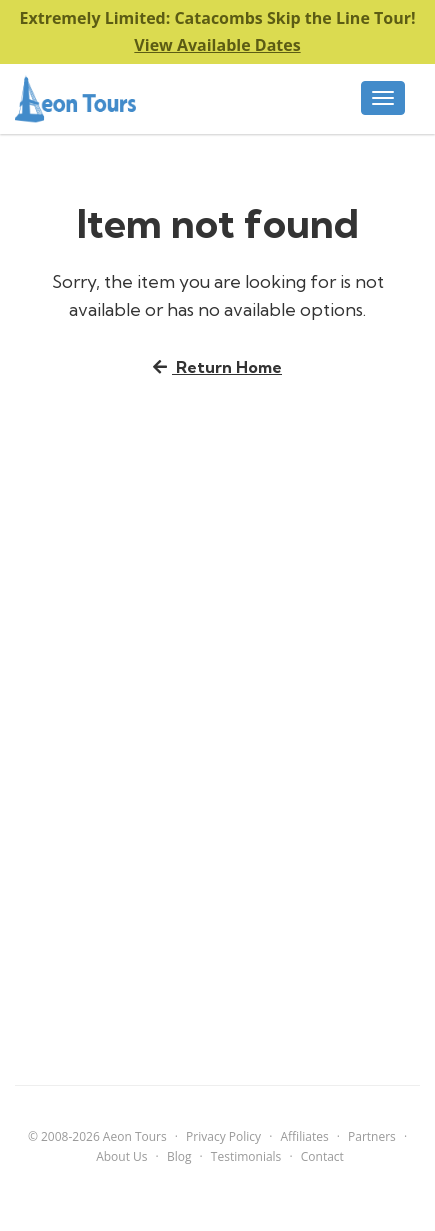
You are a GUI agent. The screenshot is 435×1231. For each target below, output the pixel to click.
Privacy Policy (223, 1136)
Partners (372, 1136)
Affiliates (304, 1136)
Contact (322, 1156)
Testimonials (246, 1156)
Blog (179, 1156)
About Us (121, 1156)
